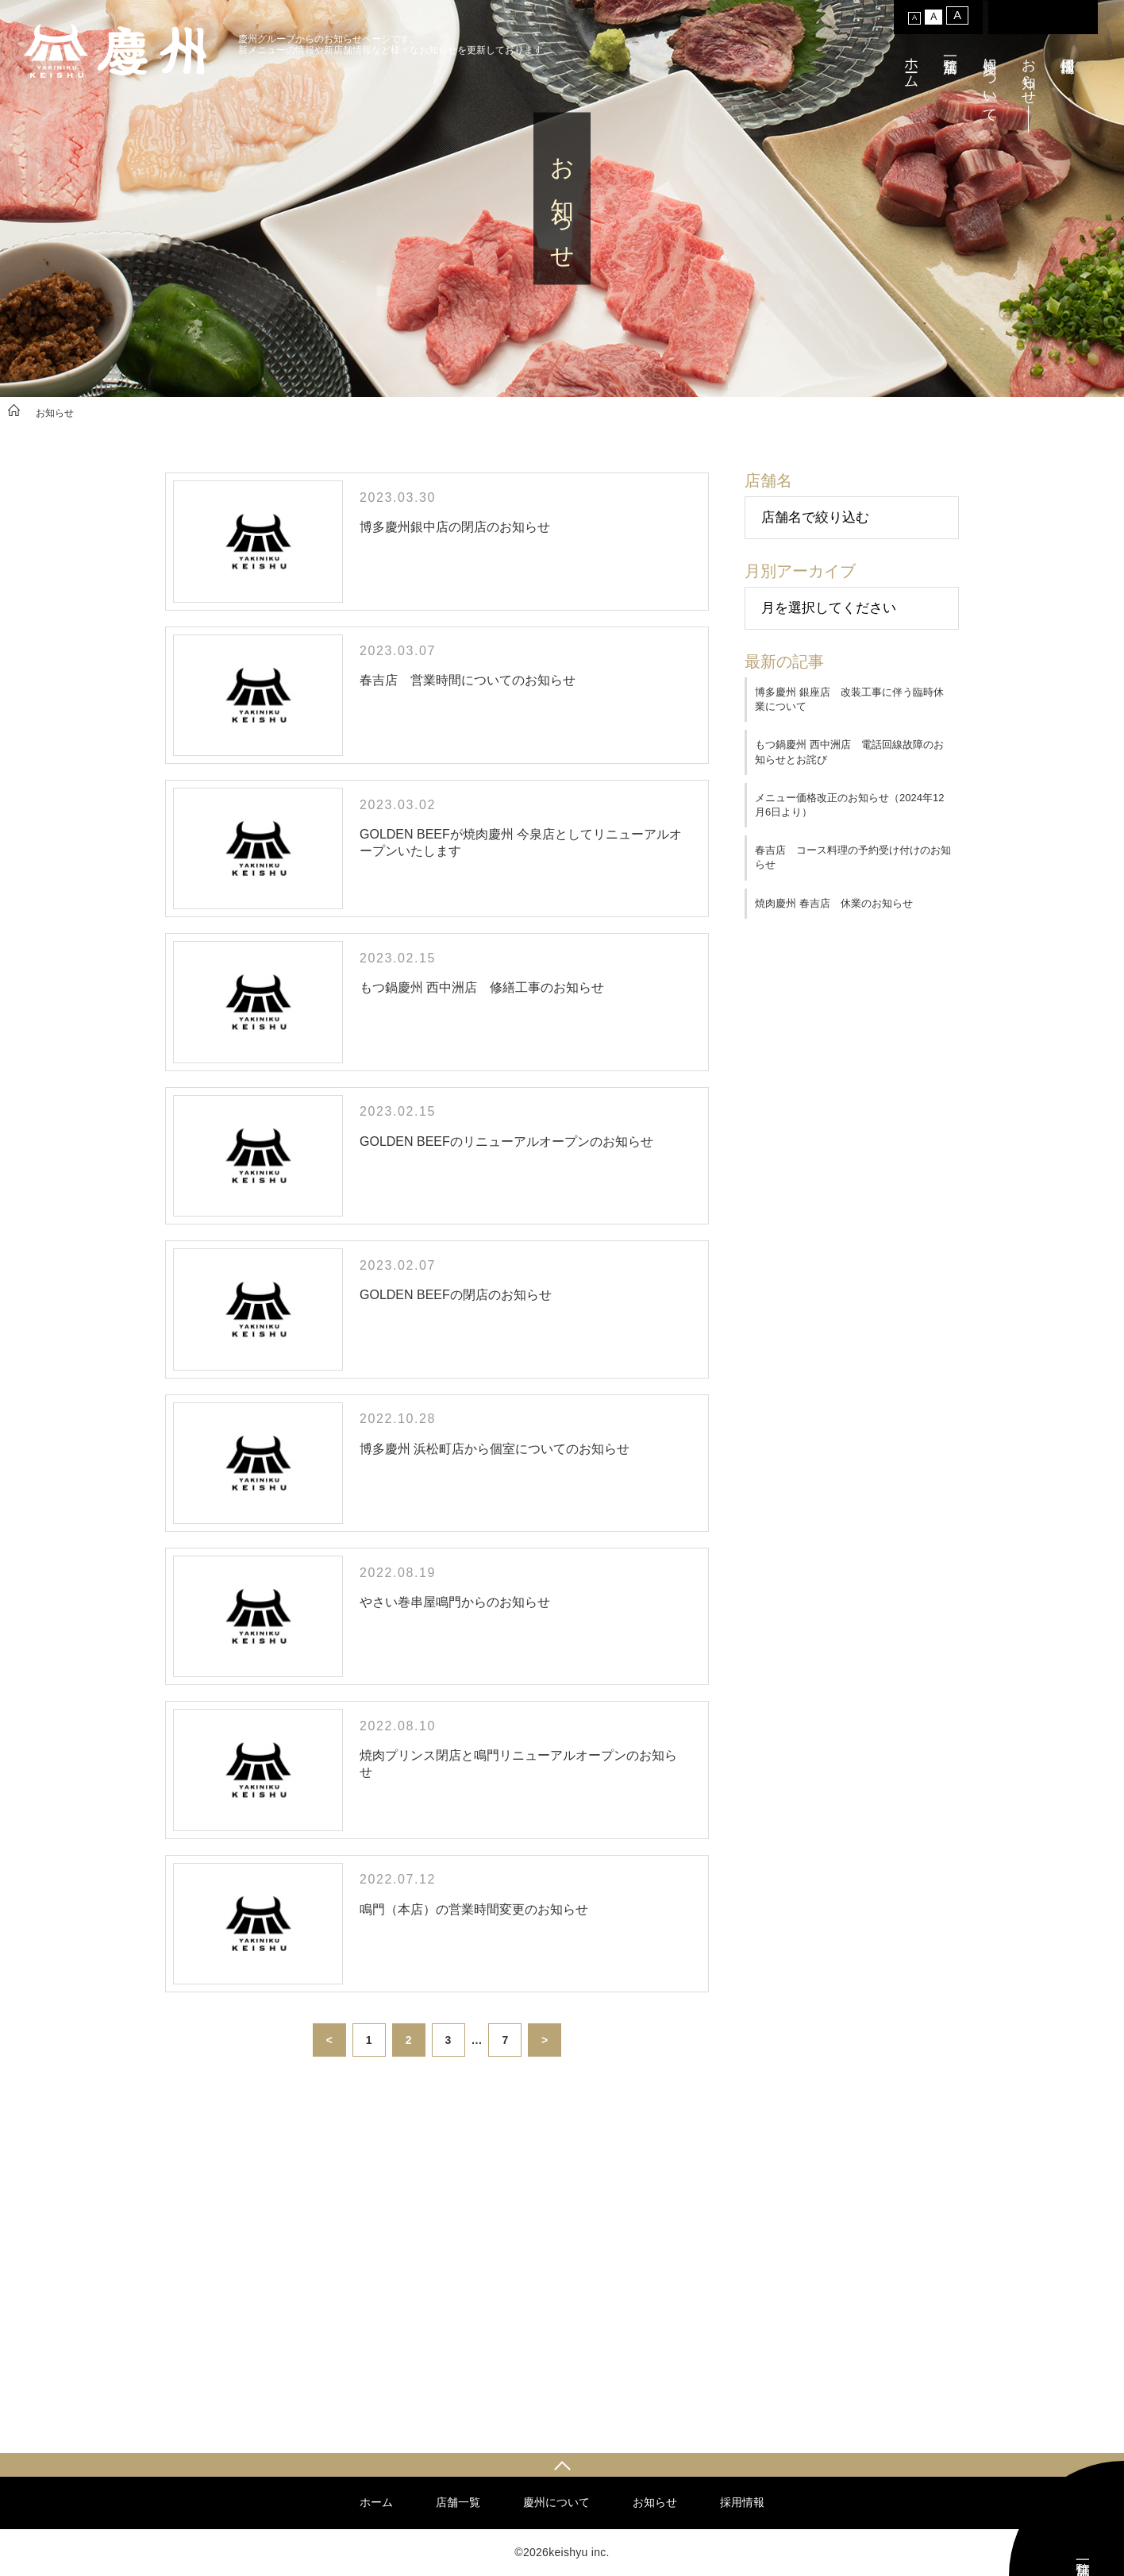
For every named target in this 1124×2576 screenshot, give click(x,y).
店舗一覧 (458, 2502)
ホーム (911, 64)
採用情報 (742, 2502)
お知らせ (1029, 73)
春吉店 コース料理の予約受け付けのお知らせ (853, 857)
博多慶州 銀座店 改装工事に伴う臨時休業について (849, 699)
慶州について (990, 81)
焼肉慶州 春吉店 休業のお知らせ (834, 903)
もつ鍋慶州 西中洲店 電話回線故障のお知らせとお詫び (849, 751)
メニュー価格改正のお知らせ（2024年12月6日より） (849, 805)
